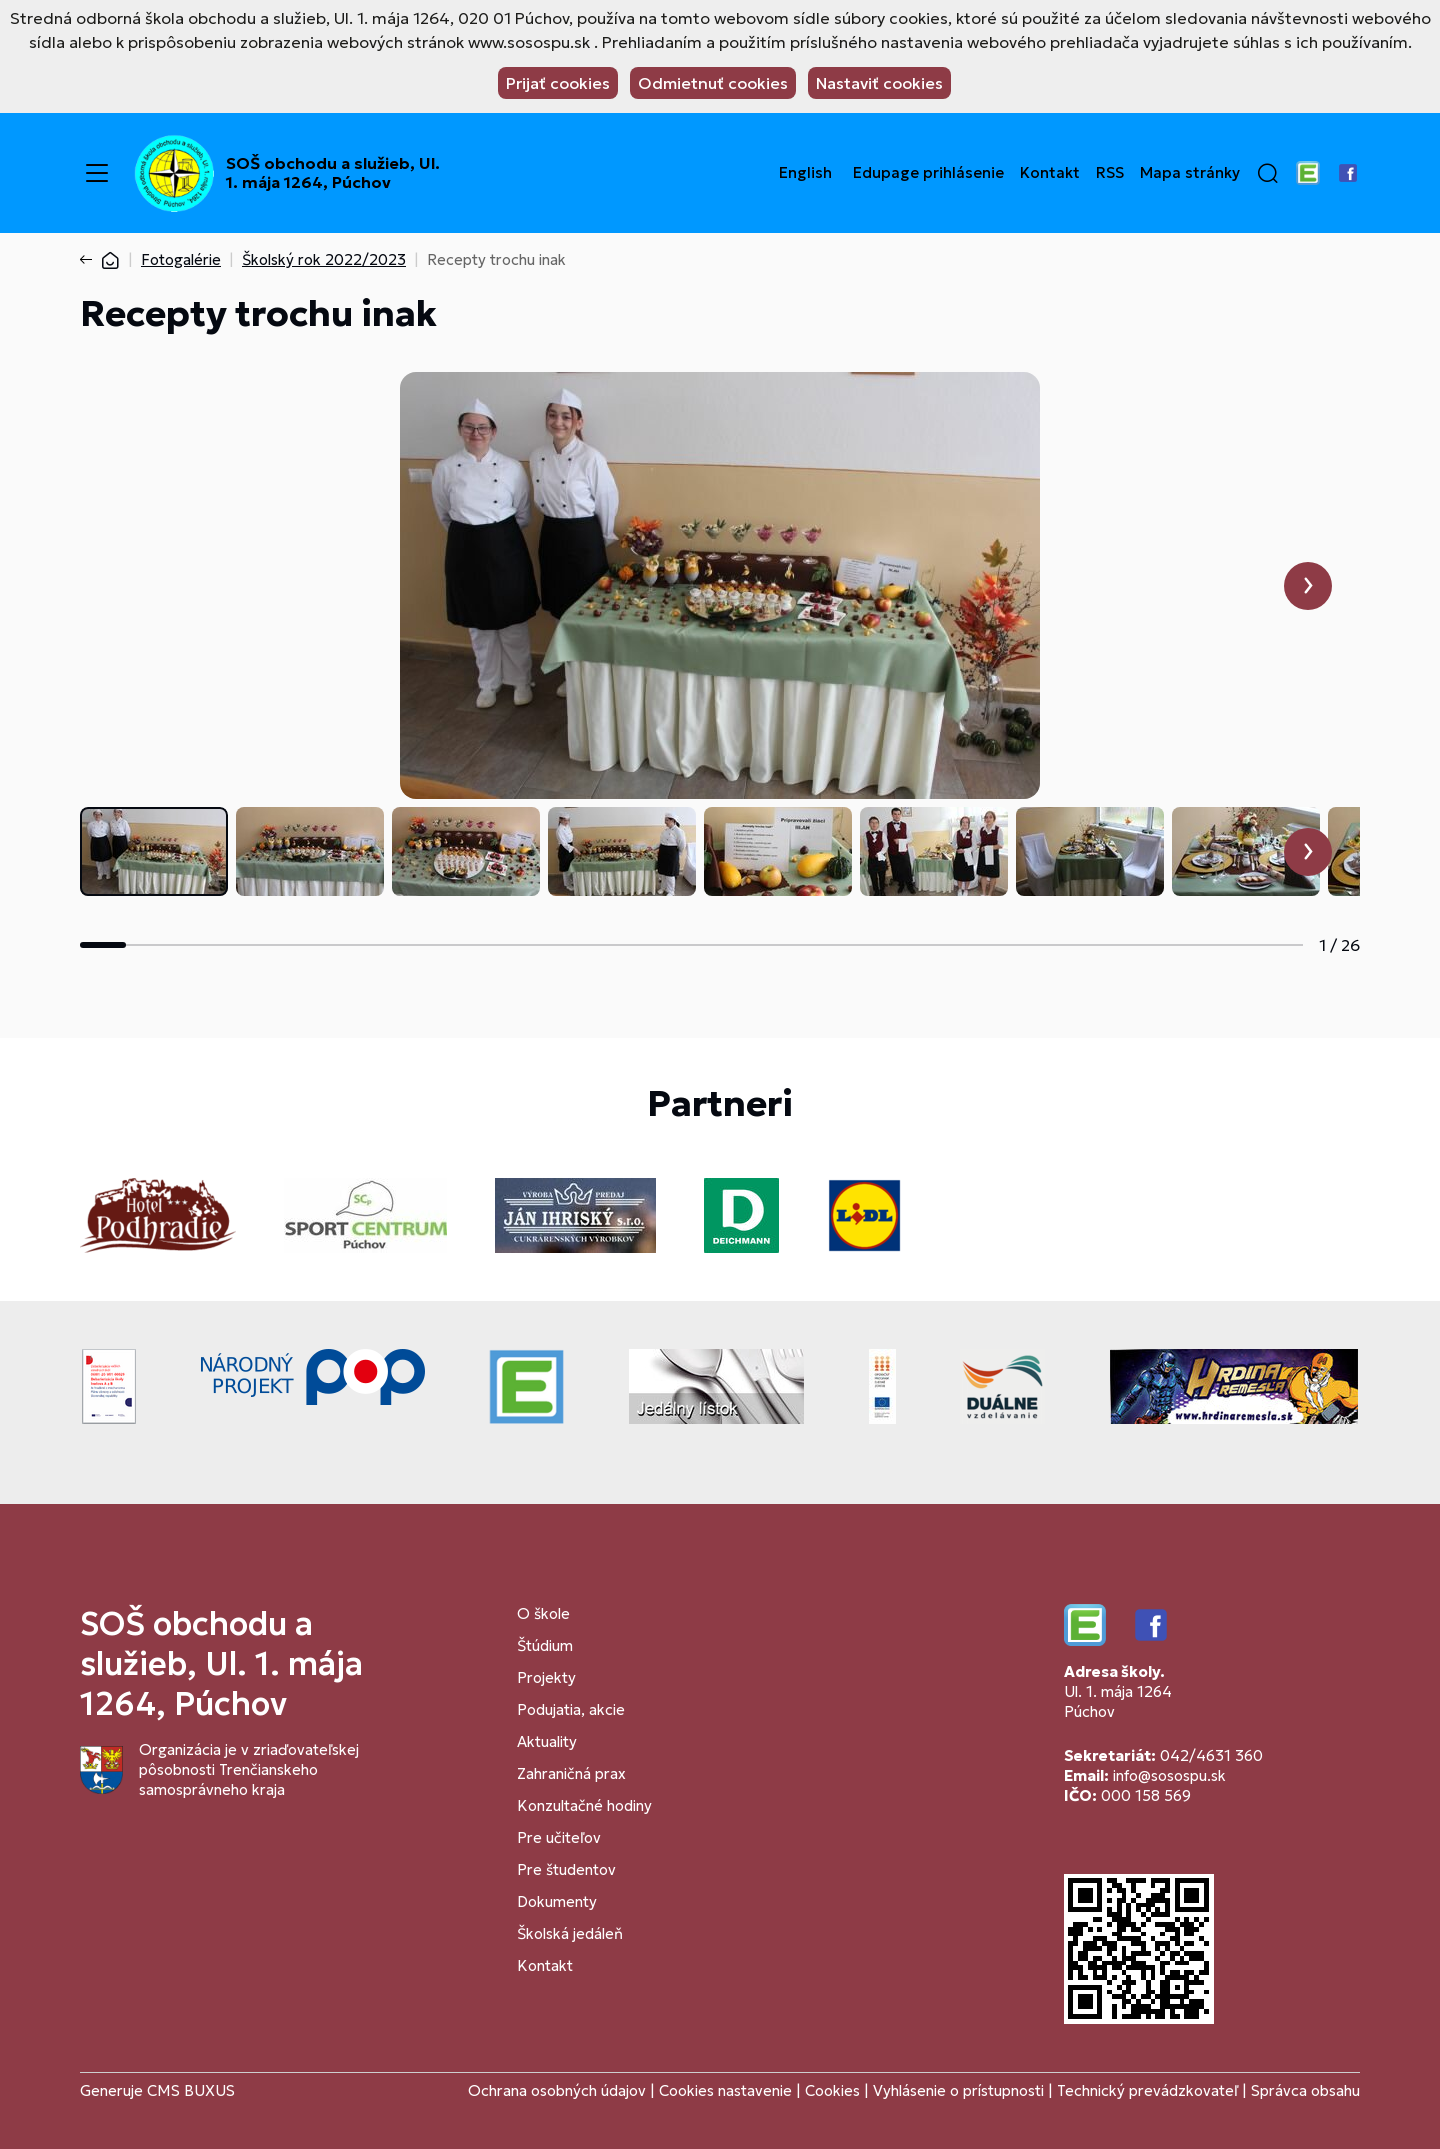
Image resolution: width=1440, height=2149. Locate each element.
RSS (1110, 173)
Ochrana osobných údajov (557, 2090)
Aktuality (547, 1741)
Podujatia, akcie (571, 1709)
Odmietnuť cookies (713, 83)
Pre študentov (566, 1869)
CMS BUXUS (191, 2090)
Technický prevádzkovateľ (1147, 2090)
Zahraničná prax (571, 1773)
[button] (1268, 173)
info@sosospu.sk (1169, 1775)
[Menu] (97, 173)
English (805, 173)
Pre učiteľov (559, 1837)
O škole (543, 1613)
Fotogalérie (181, 259)
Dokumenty (557, 1901)
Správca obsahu (1305, 2090)
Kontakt (1050, 173)
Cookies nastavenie (725, 2090)
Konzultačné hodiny (584, 1805)
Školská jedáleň (570, 1933)
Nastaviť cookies (879, 83)
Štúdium (545, 1645)
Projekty (546, 1677)
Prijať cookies (558, 83)
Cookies (834, 2090)
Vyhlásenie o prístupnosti (958, 2090)
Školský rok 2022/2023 (324, 259)
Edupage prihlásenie (928, 173)
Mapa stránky (1190, 173)
